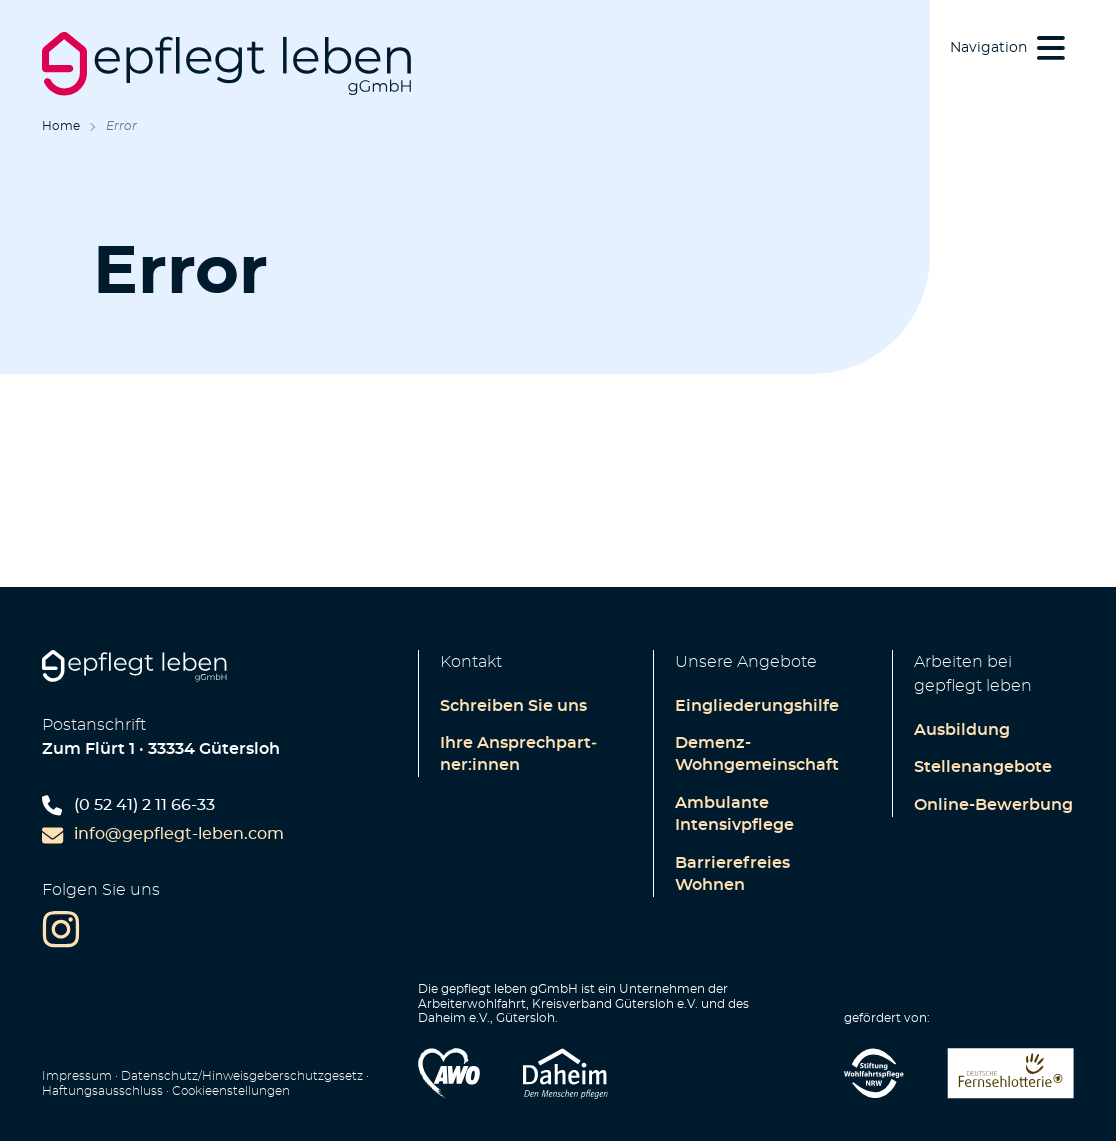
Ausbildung (962, 730)
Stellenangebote (983, 767)
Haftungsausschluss (102, 1091)
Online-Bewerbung (993, 805)
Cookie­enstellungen (231, 1091)
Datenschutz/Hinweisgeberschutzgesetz (242, 1076)
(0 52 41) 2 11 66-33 (128, 805)
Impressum (77, 1076)
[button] (1008, 47)
